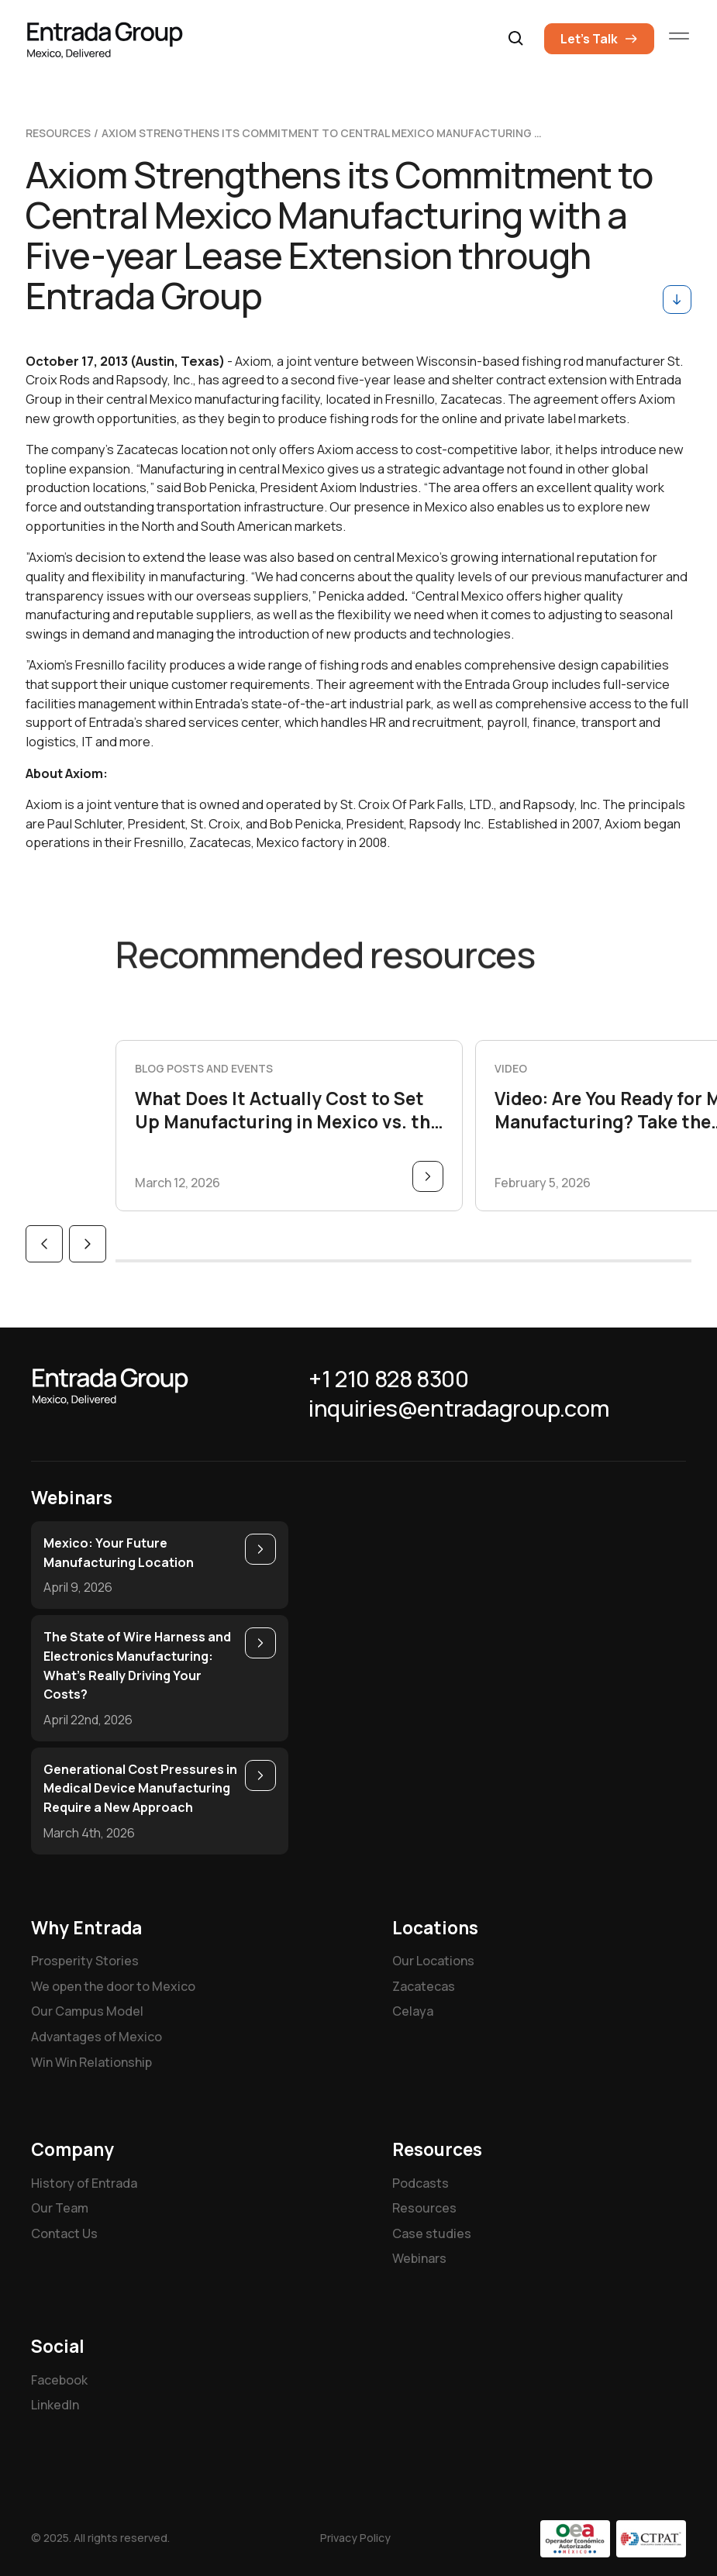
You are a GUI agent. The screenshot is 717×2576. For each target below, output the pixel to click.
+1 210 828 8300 (388, 1379)
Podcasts (420, 2183)
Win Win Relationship (91, 2062)
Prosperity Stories (85, 1960)
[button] (516, 38)
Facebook (59, 2379)
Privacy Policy (355, 2537)
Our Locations (433, 1960)
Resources (424, 2207)
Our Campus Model (87, 2011)
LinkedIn (55, 2404)
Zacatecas (423, 1986)
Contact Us (64, 2233)
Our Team (59, 2207)
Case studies (431, 2233)
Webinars (419, 2258)
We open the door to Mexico (113, 1986)
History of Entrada (84, 2183)
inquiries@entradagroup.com (459, 1409)
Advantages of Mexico (96, 2036)
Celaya (412, 2011)
